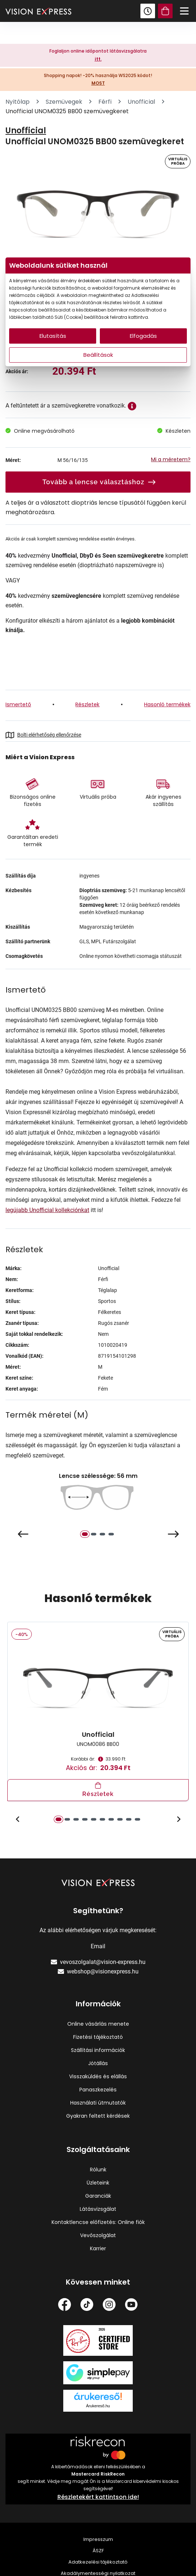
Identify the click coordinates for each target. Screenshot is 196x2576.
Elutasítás (52, 336)
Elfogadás (143, 336)
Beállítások (98, 355)
